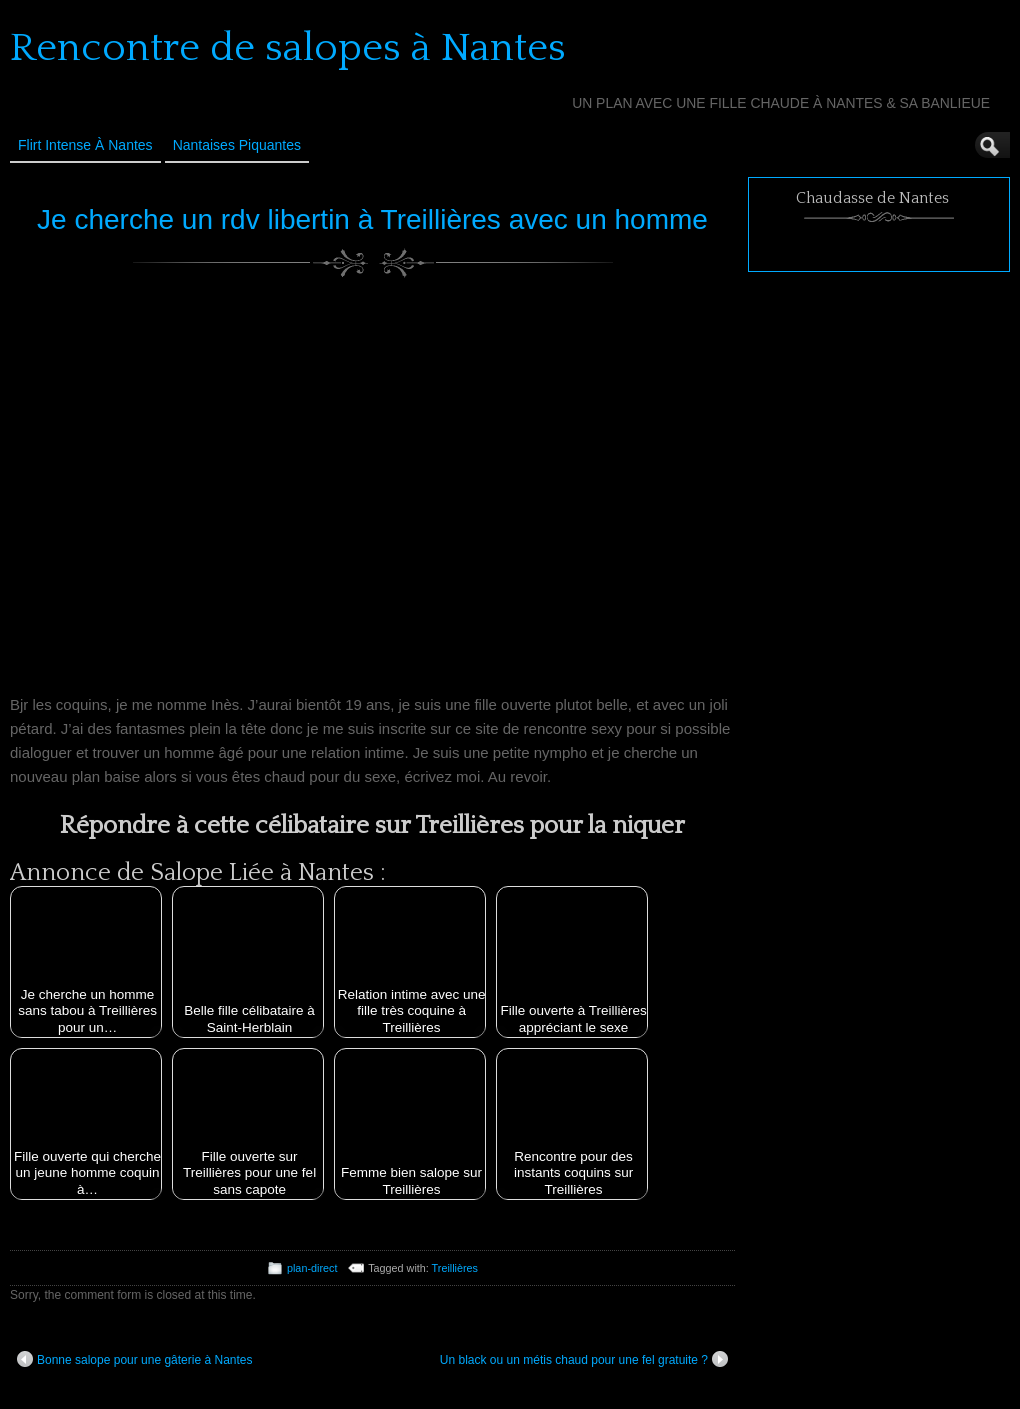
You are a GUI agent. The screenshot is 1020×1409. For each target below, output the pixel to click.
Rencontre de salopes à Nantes (288, 48)
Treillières (455, 1268)
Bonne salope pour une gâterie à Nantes (135, 1359)
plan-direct (312, 1268)
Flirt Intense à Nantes (85, 145)
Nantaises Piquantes (237, 145)
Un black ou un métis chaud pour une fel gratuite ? (584, 1359)
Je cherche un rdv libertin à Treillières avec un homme (372, 219)
